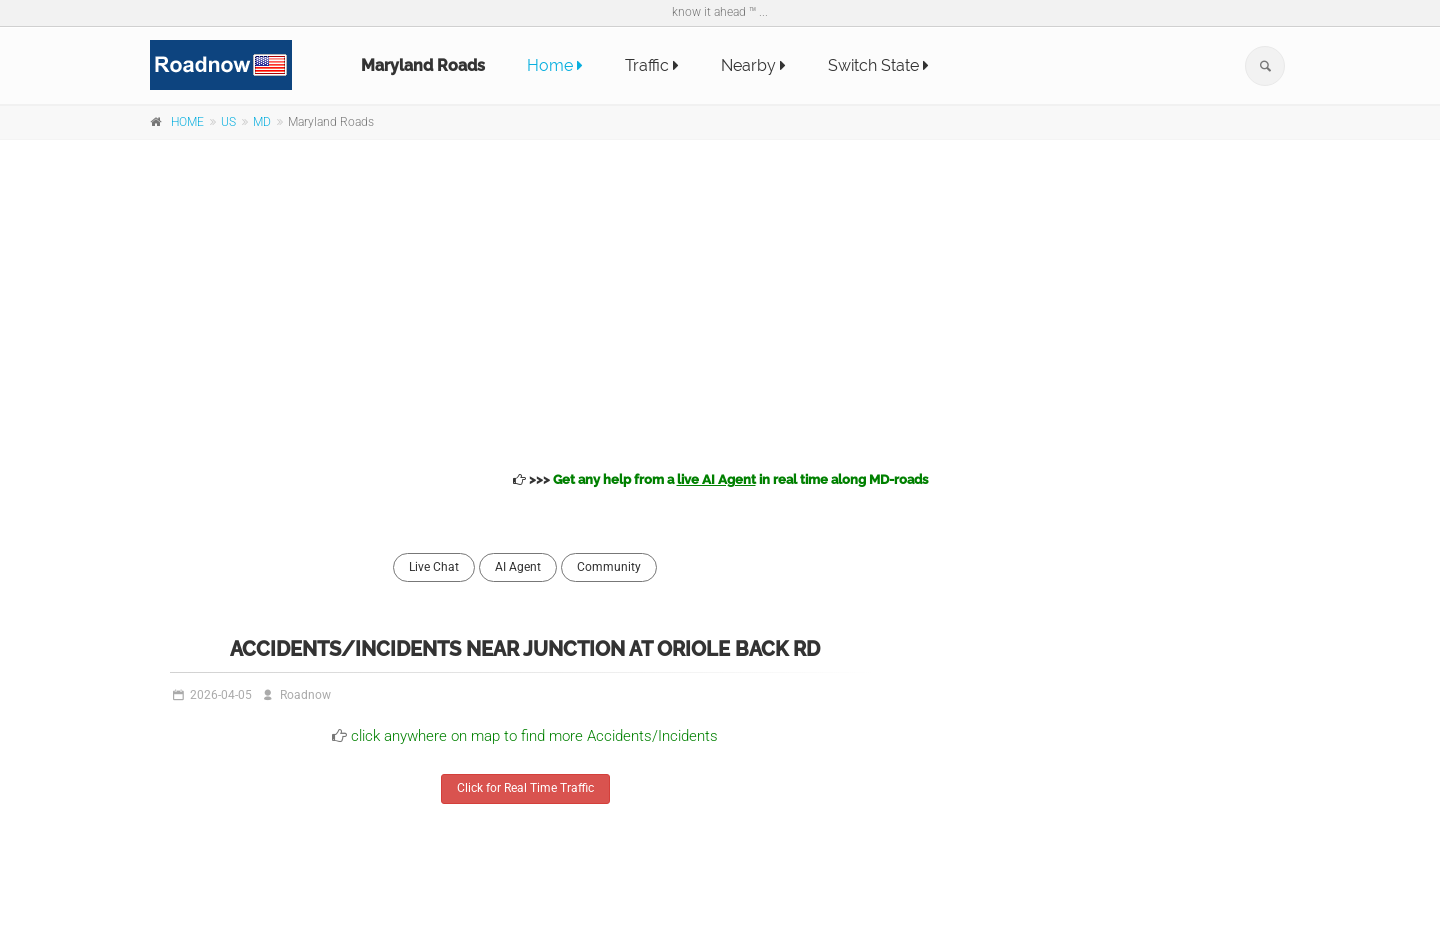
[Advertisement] (720, 302)
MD (262, 122)
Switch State (878, 65)
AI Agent (518, 567)
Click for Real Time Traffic (525, 788)
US (228, 122)
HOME (187, 122)
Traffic (652, 65)
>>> (720, 479)
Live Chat (434, 567)
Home (555, 65)
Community (609, 567)
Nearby (753, 65)
